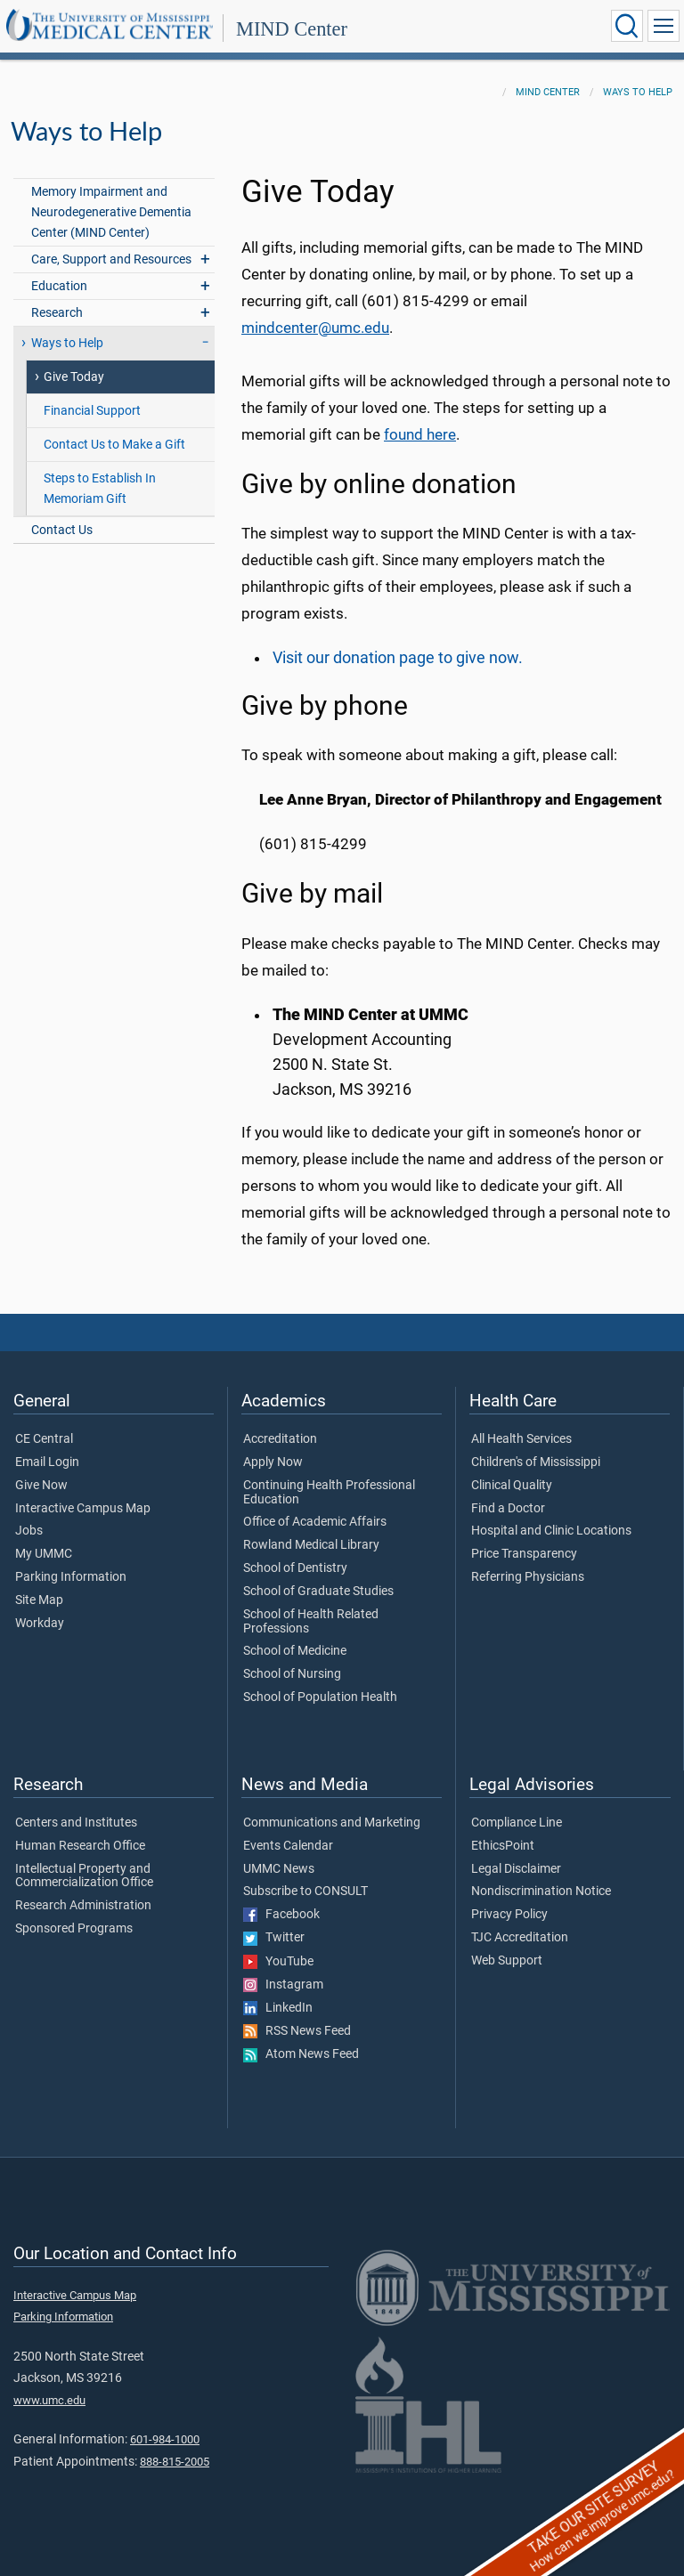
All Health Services (521, 1439)
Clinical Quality (511, 1485)
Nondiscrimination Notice (541, 1891)
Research (57, 312)
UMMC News (278, 1869)
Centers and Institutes (76, 1823)
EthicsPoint (502, 1846)
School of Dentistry (295, 1568)
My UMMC (43, 1554)
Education (59, 286)
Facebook (281, 1915)
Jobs (29, 1531)
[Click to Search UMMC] (627, 26)
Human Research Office (80, 1846)
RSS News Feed (297, 2031)
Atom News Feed (301, 2054)
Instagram (283, 1985)
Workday (39, 1623)
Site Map (39, 1600)
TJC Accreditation (519, 1938)
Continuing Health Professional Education (329, 1492)
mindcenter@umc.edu (315, 328)
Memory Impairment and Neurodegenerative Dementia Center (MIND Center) (111, 212)
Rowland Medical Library (311, 1545)
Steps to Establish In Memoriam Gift (100, 488)
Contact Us (62, 530)
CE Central (44, 1439)
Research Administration (83, 1906)
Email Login (47, 1462)
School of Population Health (320, 1697)
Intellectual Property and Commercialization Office (84, 1876)
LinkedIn (278, 2008)
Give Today (74, 377)
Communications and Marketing (331, 1823)
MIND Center (291, 29)
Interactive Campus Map (83, 1509)
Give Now (41, 1485)
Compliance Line (516, 1823)
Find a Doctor (508, 1509)
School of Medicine (294, 1651)
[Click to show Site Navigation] (663, 26)
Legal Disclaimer (516, 1869)
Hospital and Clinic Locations (551, 1531)
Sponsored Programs (74, 1929)
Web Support (506, 1961)
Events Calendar (288, 1846)
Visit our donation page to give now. (398, 658)
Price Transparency (524, 1554)
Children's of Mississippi (535, 1462)
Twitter (274, 1938)
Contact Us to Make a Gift (114, 444)
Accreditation (280, 1439)
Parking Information (70, 1577)
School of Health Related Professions (311, 1622)
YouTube (278, 1962)
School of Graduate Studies (318, 1591)
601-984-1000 (165, 2439)
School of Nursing (292, 1674)
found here (420, 434)
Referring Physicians (527, 1577)
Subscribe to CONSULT (305, 1891)
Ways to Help (637, 92)
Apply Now (273, 1462)
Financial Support (92, 410)
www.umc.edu (49, 2400)
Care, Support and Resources (111, 259)
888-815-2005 (174, 2461)
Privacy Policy (509, 1915)
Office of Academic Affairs (315, 1522)
